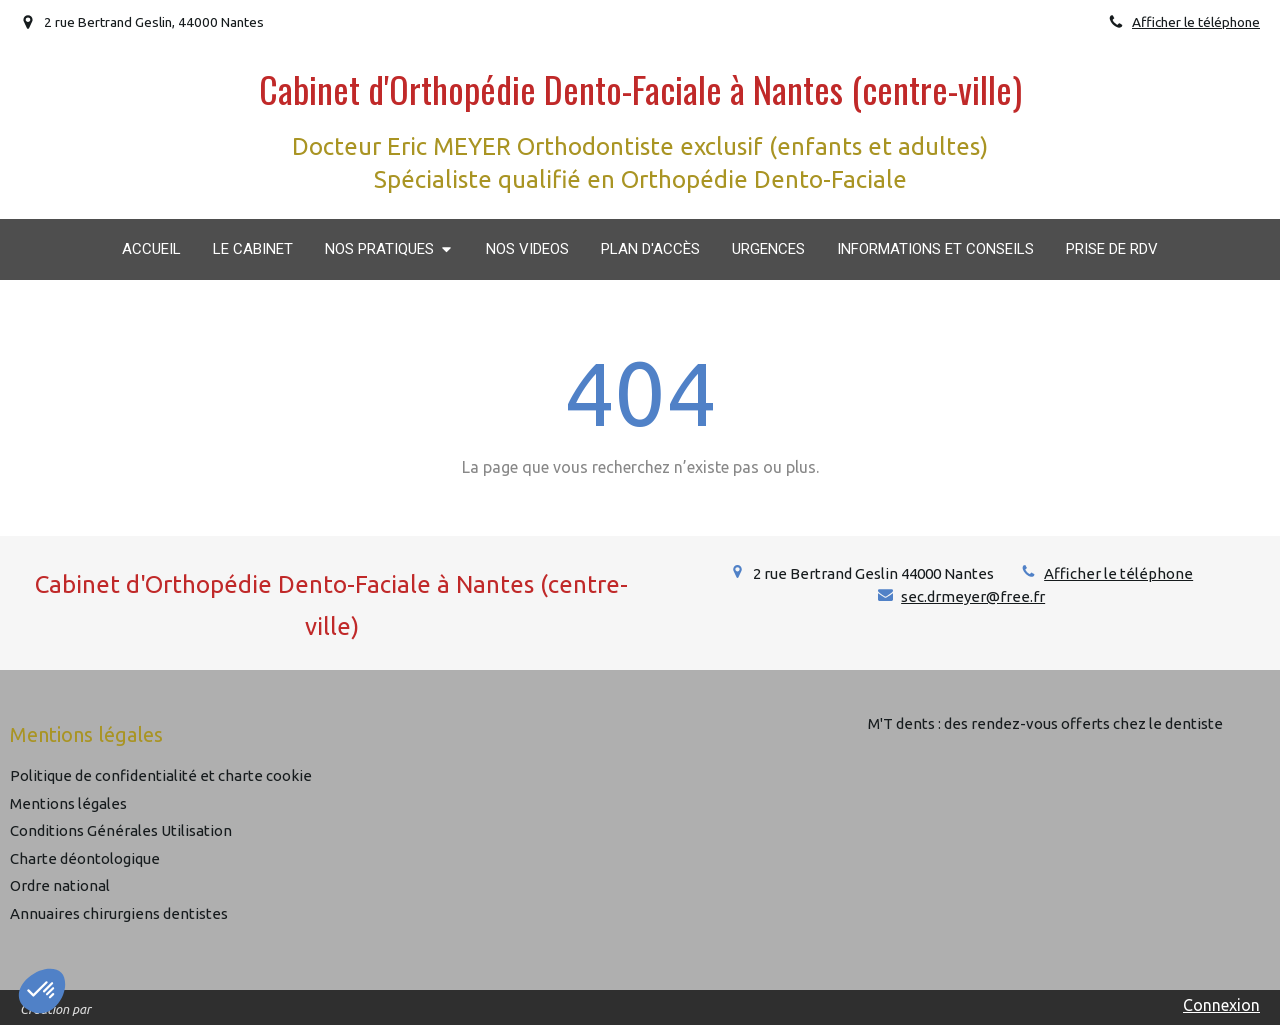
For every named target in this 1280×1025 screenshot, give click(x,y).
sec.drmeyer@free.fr (973, 596)
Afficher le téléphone (1196, 22)
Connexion (1221, 1005)
